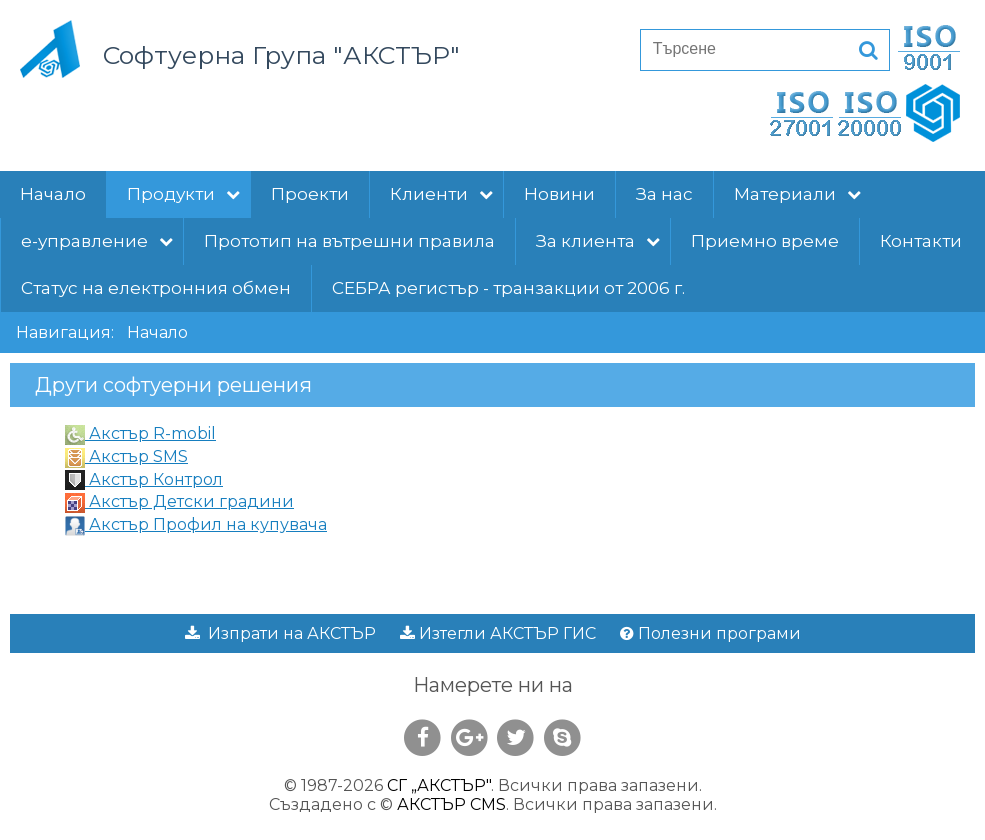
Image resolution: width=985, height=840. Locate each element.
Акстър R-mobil (140, 433)
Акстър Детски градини (179, 501)
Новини (559, 194)
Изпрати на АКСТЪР (280, 633)
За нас (664, 194)
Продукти (183, 194)
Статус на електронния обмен (156, 288)
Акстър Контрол (144, 479)
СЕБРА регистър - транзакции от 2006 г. (508, 288)
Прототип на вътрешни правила (349, 241)
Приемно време (765, 241)
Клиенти (441, 194)
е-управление (97, 241)
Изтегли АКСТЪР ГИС (498, 633)
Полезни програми (710, 633)
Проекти (310, 194)
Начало (53, 194)
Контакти (921, 241)
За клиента (598, 241)
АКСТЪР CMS (451, 804)
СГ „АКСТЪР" (439, 785)
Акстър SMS (126, 456)
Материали (797, 194)
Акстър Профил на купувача (196, 524)
